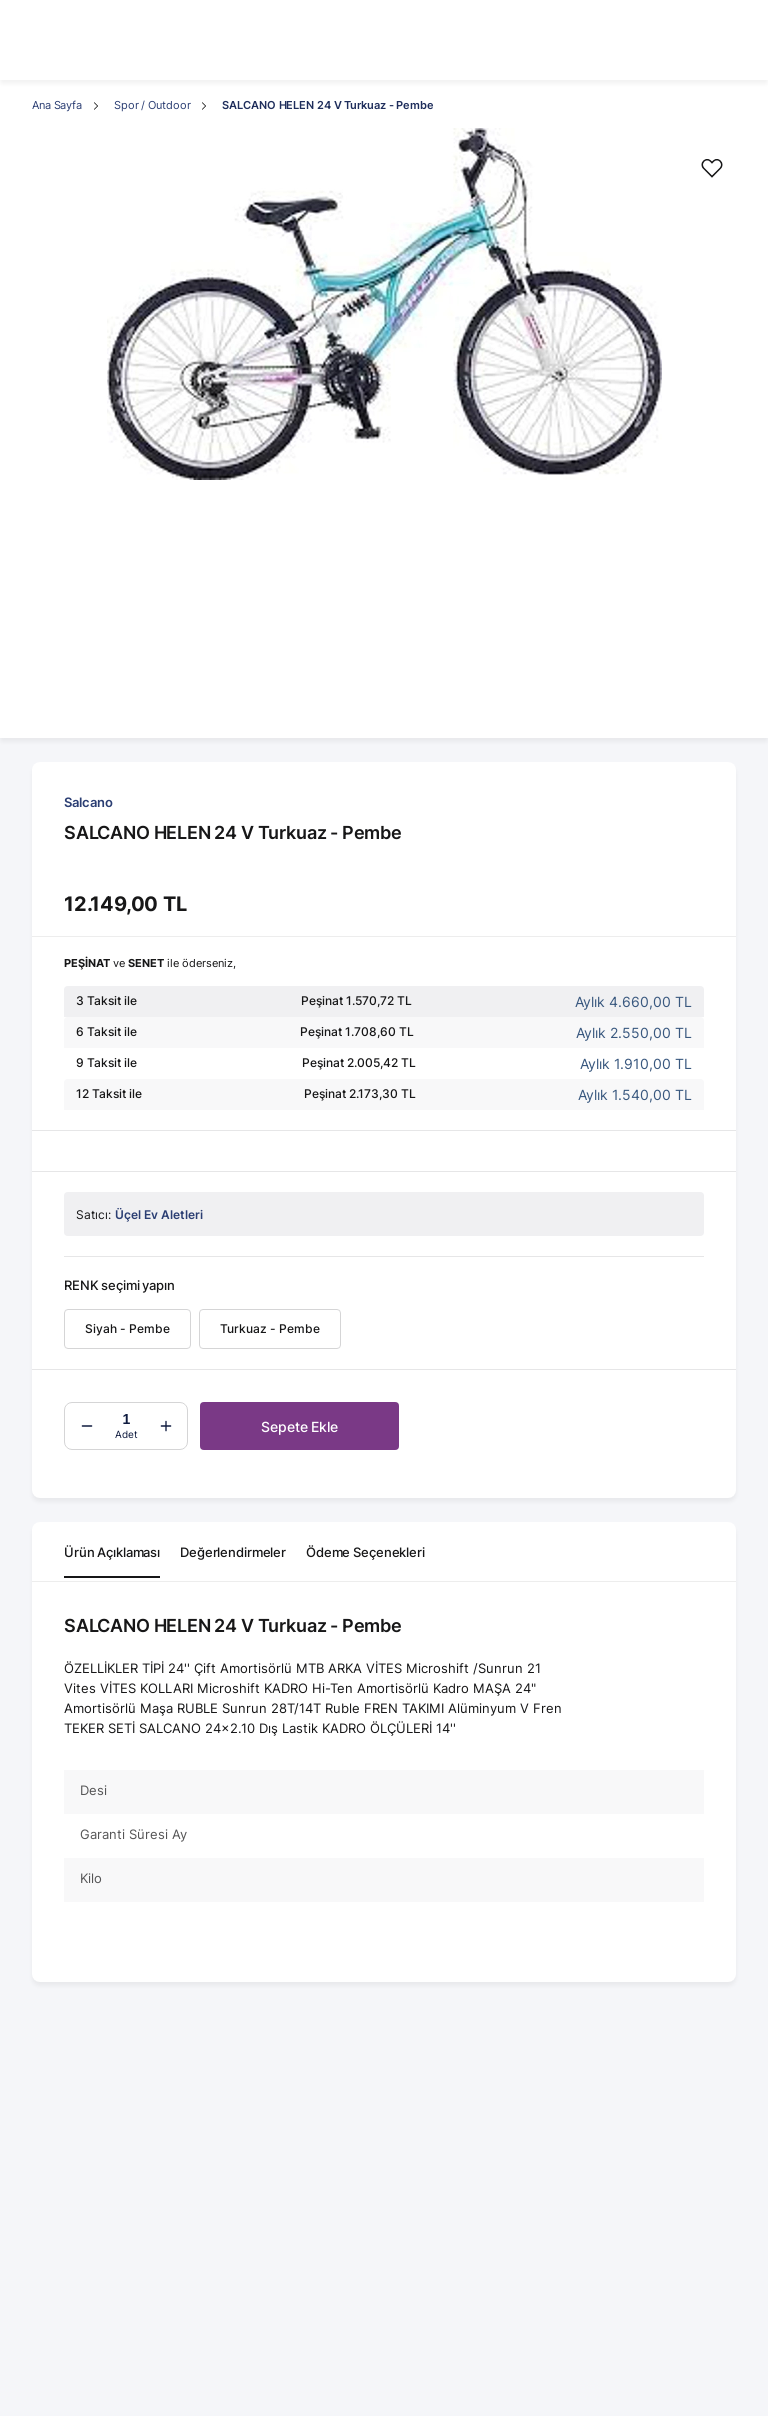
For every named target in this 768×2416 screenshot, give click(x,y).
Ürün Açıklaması (112, 1552)
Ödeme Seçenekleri (365, 1552)
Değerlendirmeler (233, 1552)
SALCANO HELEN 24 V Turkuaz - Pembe (327, 105)
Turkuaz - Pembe (270, 1328)
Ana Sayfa (57, 105)
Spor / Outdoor (152, 105)
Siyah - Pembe (127, 1328)
